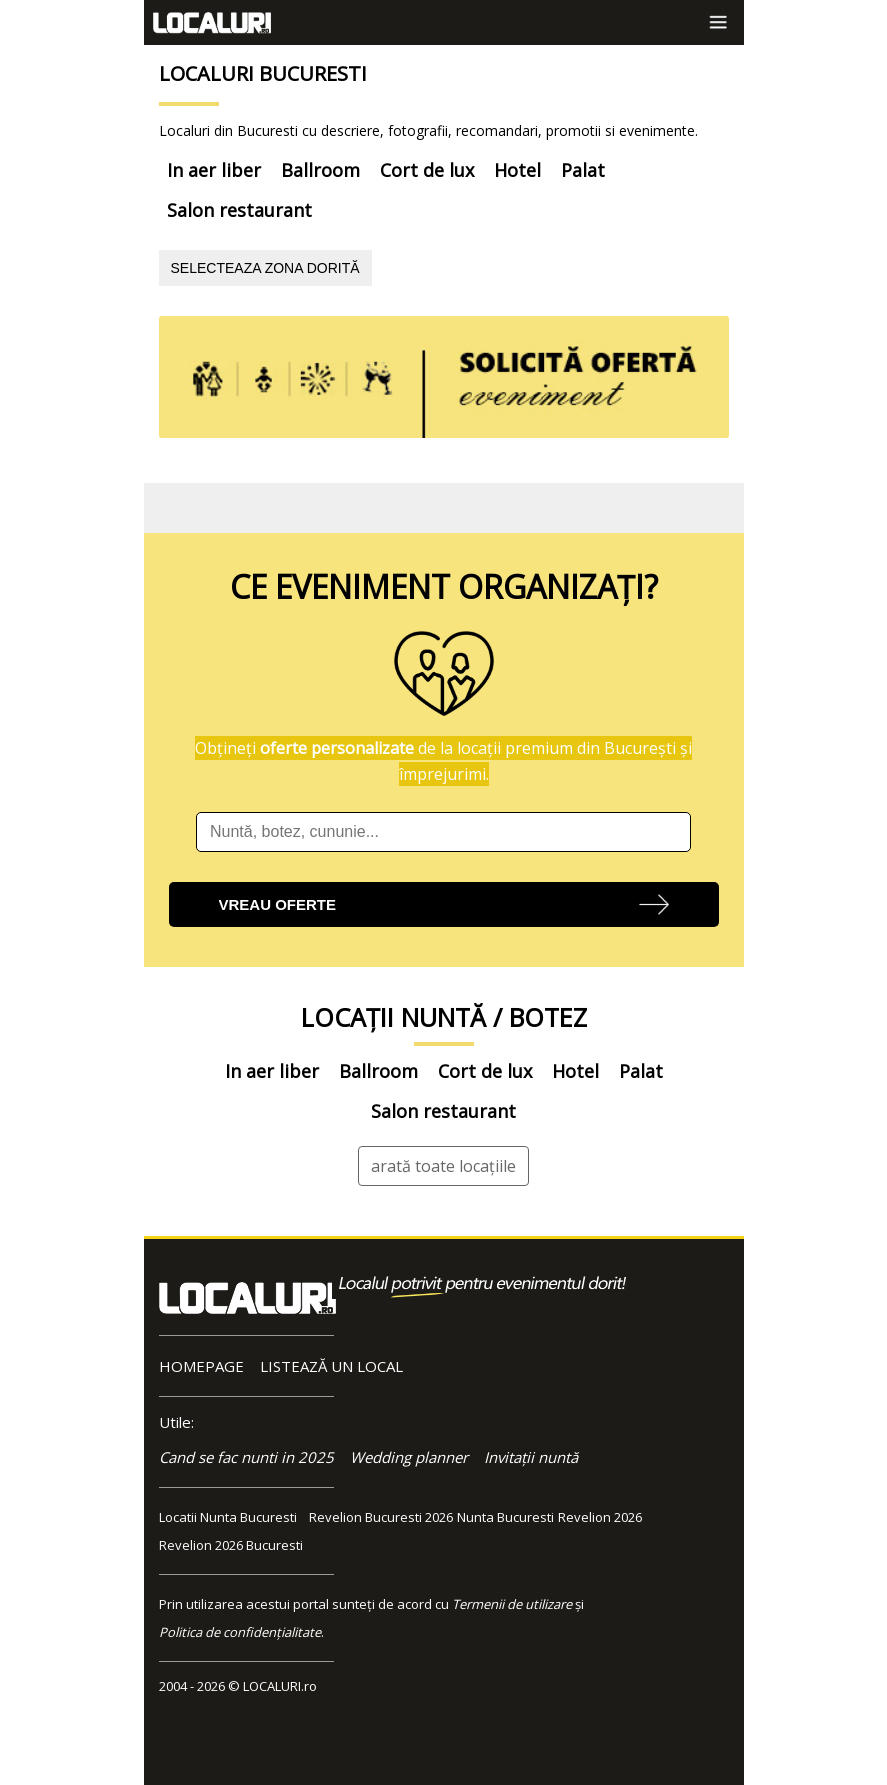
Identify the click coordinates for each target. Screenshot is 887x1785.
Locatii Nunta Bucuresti (228, 1517)
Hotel (517, 170)
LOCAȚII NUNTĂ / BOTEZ (444, 1017)
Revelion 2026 (600, 1517)
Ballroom (320, 170)
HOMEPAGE (201, 1366)
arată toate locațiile (443, 1166)
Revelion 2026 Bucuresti (231, 1545)
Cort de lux (427, 170)
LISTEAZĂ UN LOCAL (331, 1366)
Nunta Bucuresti (505, 1517)
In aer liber (214, 170)
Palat (583, 170)
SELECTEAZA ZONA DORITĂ (265, 268)
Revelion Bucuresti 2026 (381, 1517)
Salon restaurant (239, 210)
